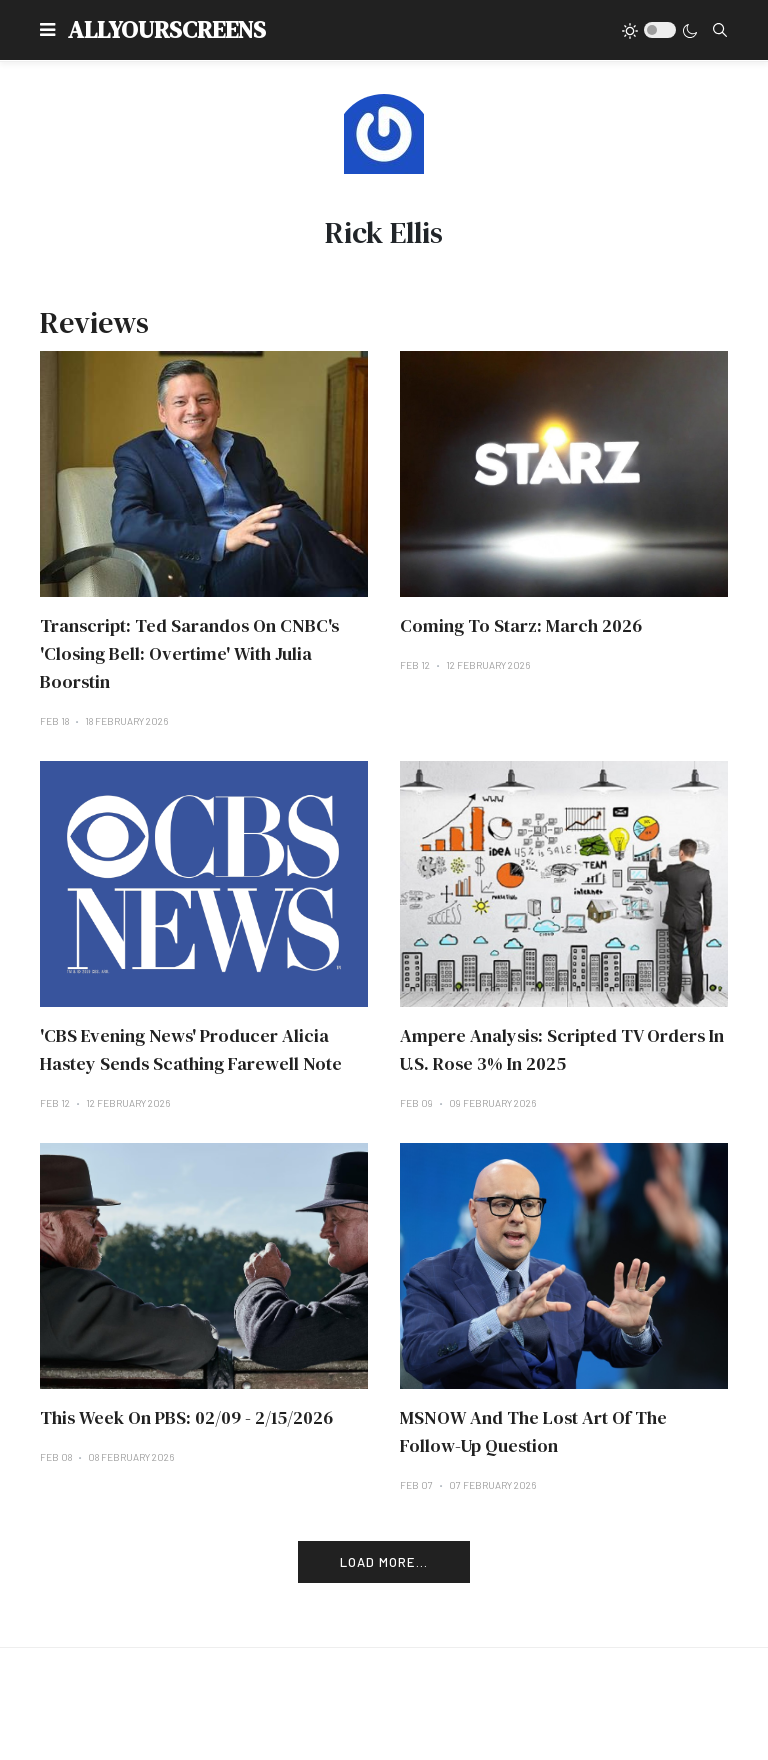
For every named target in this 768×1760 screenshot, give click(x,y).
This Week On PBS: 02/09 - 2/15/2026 (186, 1417)
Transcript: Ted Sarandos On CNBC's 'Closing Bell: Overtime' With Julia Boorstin (189, 653)
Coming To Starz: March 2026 (521, 625)
